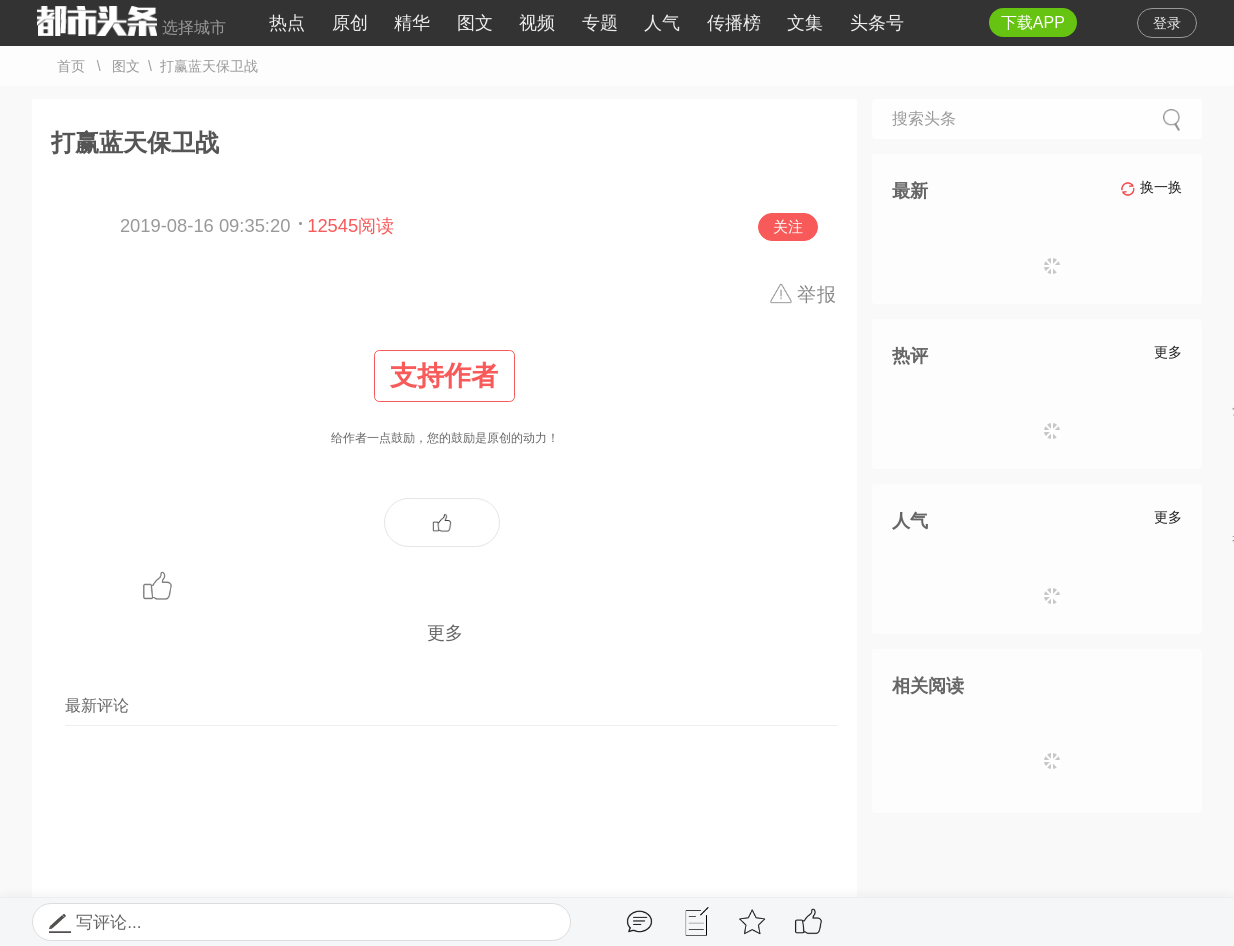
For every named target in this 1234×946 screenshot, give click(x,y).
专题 (600, 23)
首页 (71, 66)
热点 (287, 23)
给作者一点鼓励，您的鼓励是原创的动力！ (445, 397)
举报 (817, 294)
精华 (412, 23)
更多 (445, 633)
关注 (788, 226)
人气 (662, 23)
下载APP (1033, 22)
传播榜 (734, 23)
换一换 (1151, 188)
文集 (805, 23)
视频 (537, 23)
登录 (1167, 23)
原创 (350, 23)
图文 (475, 23)
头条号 (877, 23)
